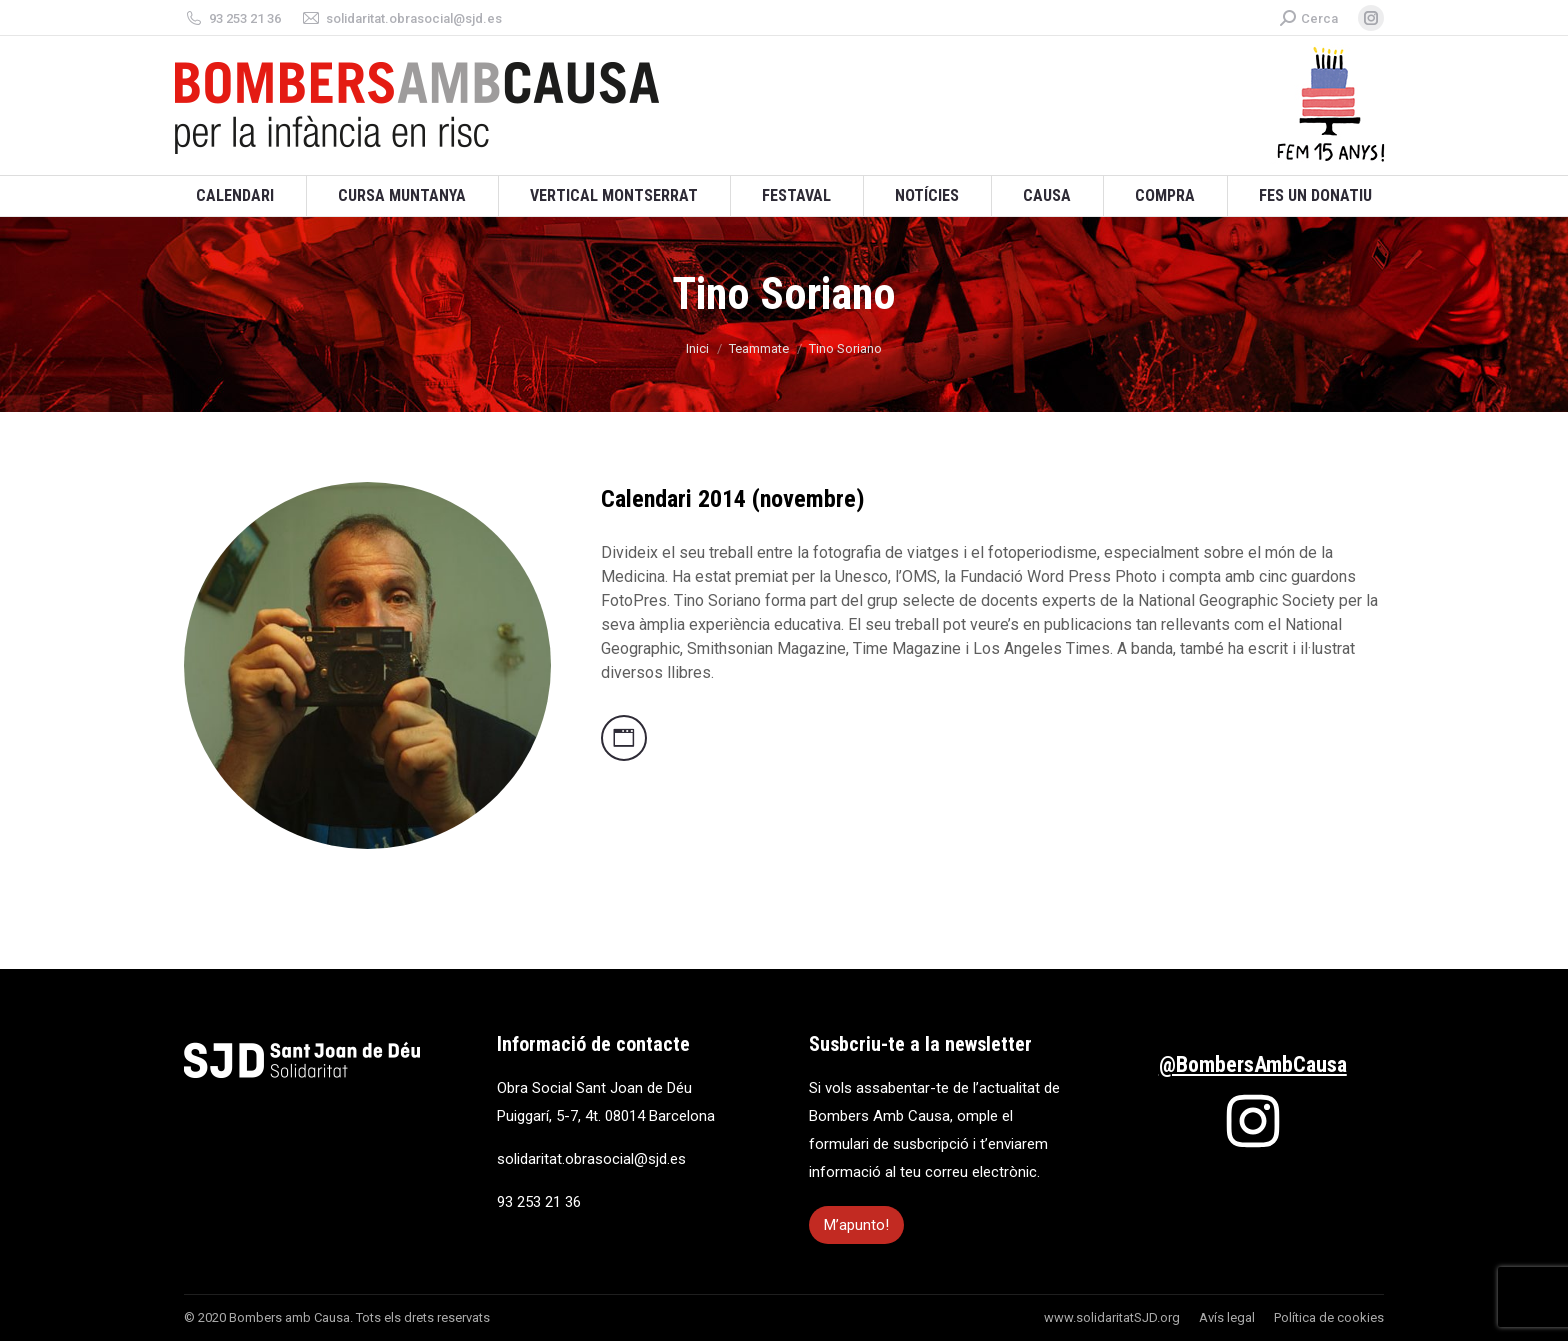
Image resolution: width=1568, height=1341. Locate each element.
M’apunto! (856, 1225)
